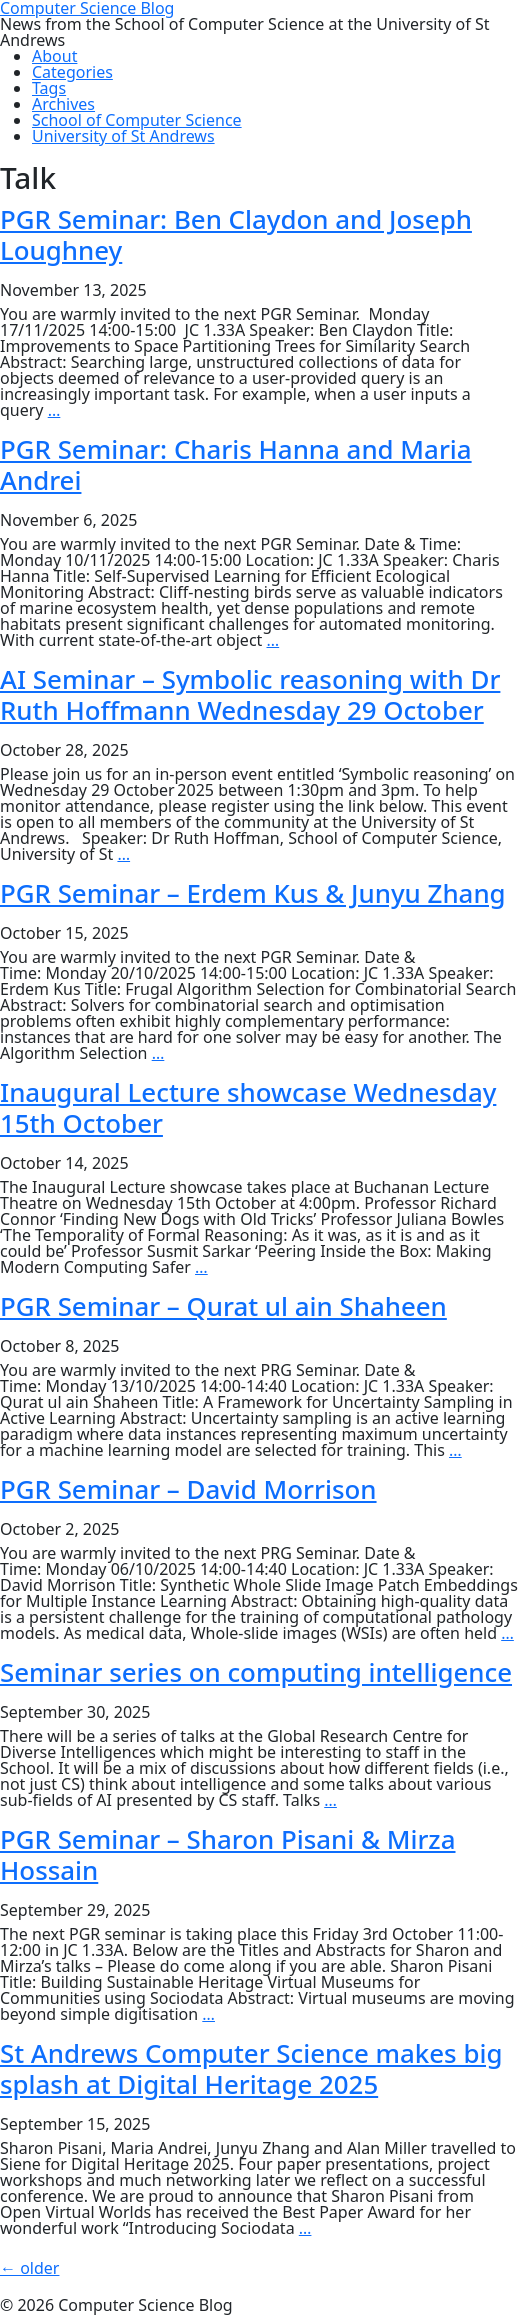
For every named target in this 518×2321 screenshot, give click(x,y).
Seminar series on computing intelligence (256, 1672)
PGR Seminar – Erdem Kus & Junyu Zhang (253, 893)
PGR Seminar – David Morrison (188, 1489)
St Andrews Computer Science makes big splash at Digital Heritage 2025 (251, 2068)
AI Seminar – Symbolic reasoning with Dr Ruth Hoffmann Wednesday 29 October (250, 694)
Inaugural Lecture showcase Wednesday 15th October (248, 1107)
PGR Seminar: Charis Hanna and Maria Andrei (236, 464)
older (29, 2268)
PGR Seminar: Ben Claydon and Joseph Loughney (236, 234)
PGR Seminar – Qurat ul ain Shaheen (223, 1306)
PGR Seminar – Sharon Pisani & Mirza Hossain (228, 1854)
